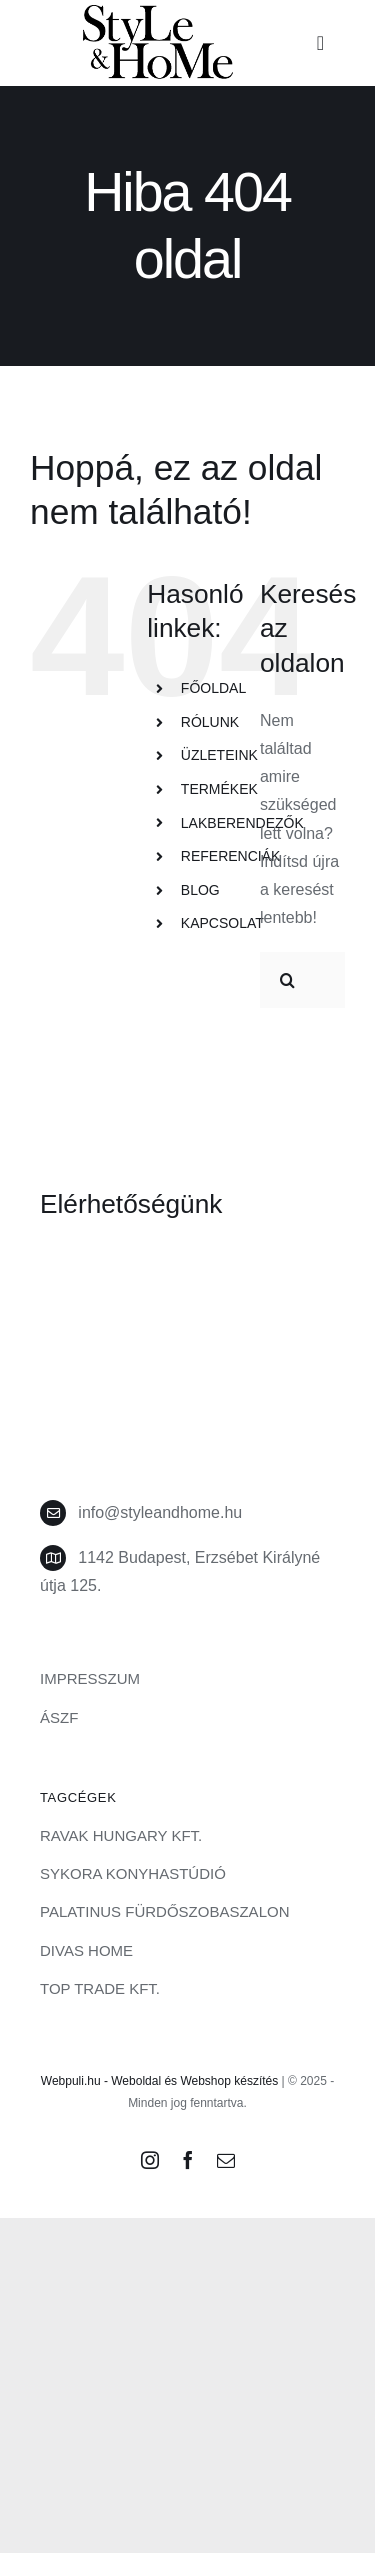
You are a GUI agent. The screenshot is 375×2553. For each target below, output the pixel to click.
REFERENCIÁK (231, 856)
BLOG (200, 890)
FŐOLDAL (213, 688)
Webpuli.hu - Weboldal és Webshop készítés (159, 2081)
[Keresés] (288, 980)
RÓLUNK (210, 722)
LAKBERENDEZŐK (242, 823)
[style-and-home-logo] (158, 12)
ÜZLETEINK (219, 755)
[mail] (226, 2160)
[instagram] (150, 2160)
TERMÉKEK (219, 789)
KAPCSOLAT (222, 923)
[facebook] (188, 2160)
